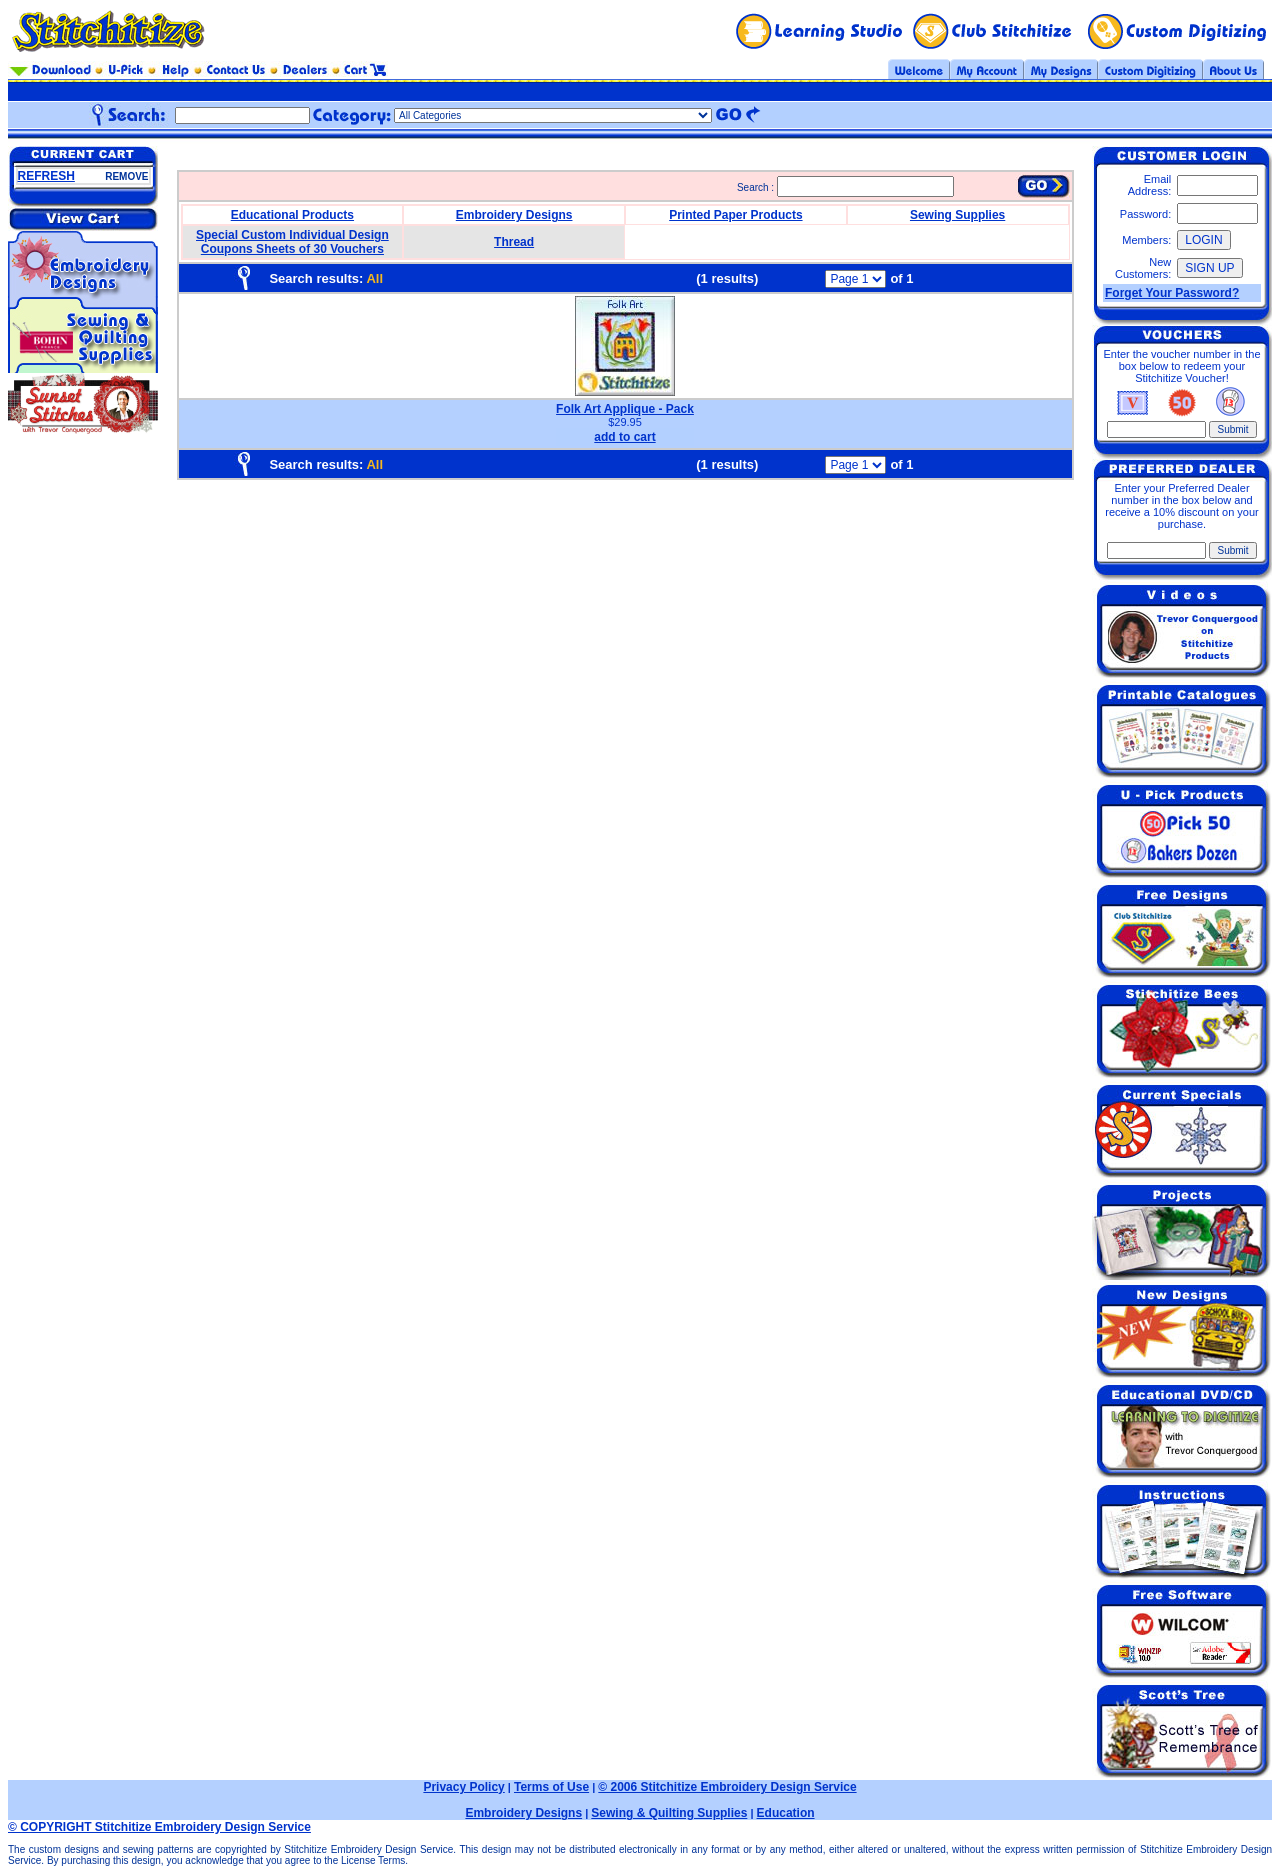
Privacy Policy (463, 1787)
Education (786, 1813)
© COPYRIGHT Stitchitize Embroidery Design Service (159, 1827)
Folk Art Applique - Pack (625, 409)
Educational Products (292, 215)
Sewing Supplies (957, 215)
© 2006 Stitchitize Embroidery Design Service (727, 1787)
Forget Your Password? (1172, 293)
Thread (514, 242)
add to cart (624, 437)
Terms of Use (551, 1787)
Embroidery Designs (514, 215)
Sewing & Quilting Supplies (669, 1813)
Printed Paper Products (735, 215)
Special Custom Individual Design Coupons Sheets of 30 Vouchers (292, 242)
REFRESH (46, 176)
